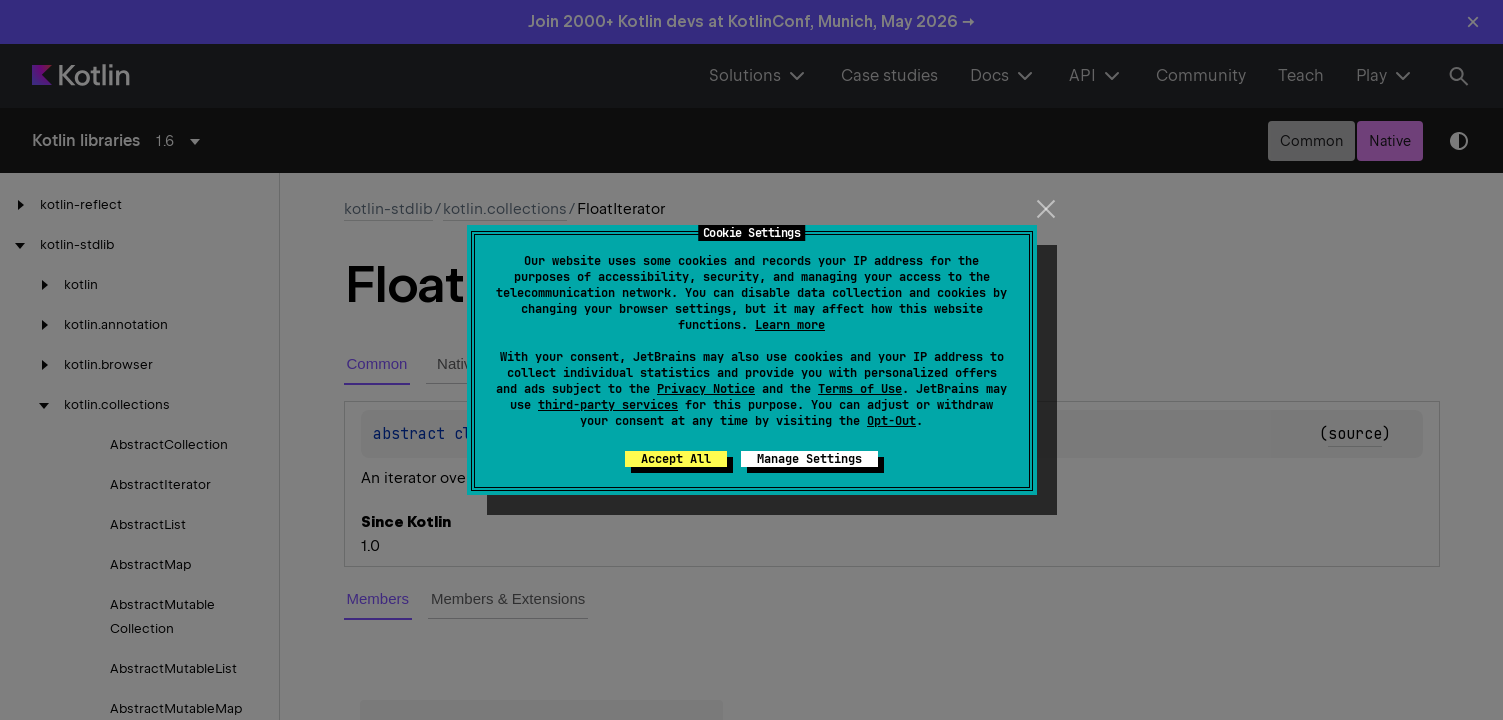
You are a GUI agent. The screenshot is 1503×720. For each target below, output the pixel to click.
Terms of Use (860, 389)
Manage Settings (809, 459)
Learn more (790, 325)
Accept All (676, 459)
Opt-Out (891, 421)
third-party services (608, 405)
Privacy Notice (706, 389)
